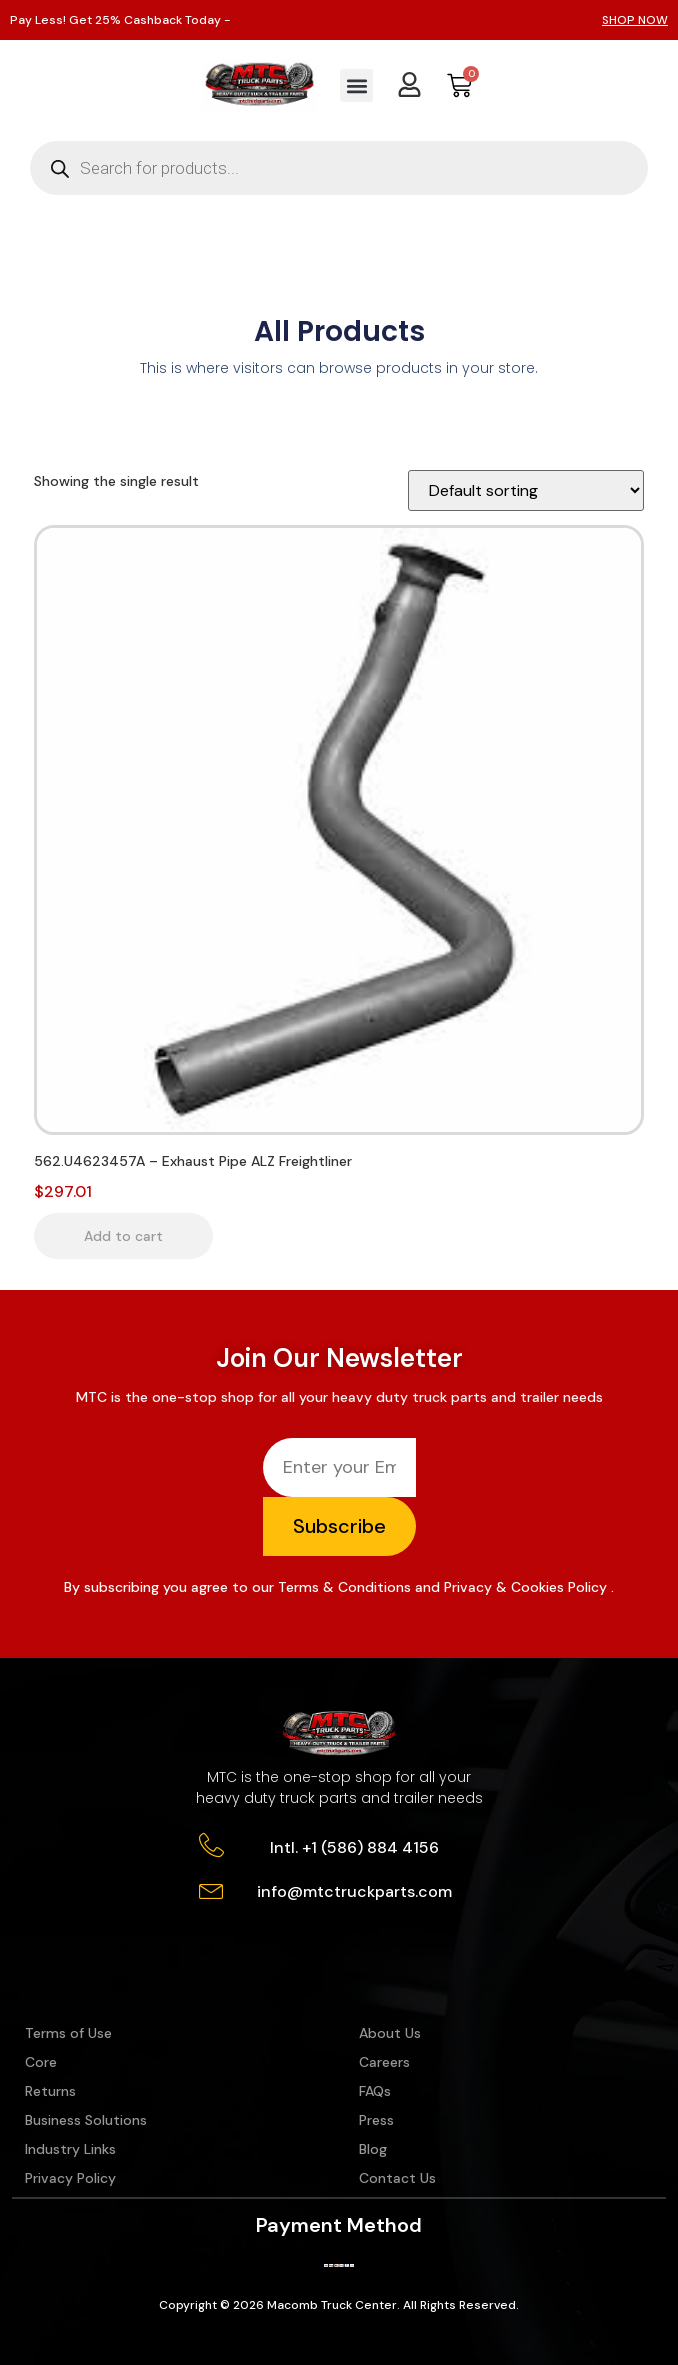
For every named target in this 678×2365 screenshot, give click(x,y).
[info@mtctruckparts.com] (211, 1889)
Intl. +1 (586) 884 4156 (354, 1847)
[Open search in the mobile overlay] (339, 168)
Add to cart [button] (123, 1236)
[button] (356, 85)
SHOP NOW (635, 20)
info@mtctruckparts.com (354, 1891)
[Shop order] (526, 490)
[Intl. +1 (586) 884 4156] (211, 1845)
